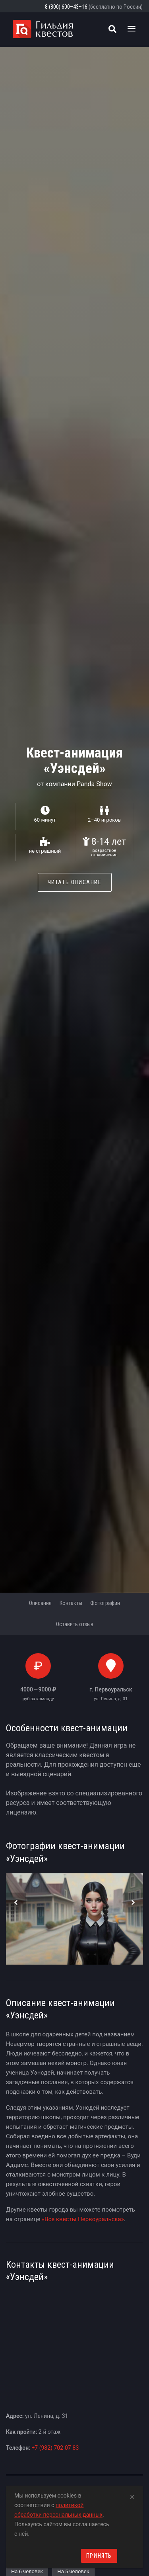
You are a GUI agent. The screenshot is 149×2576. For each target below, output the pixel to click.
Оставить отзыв (74, 1624)
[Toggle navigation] (131, 29)
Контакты (71, 1603)
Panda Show (94, 784)
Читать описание (75, 882)
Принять (99, 2556)
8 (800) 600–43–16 (66, 7)
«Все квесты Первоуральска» (83, 2219)
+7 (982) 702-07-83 (55, 2448)
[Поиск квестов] (112, 29)
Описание (40, 1603)
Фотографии (105, 1603)
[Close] (132, 2495)
